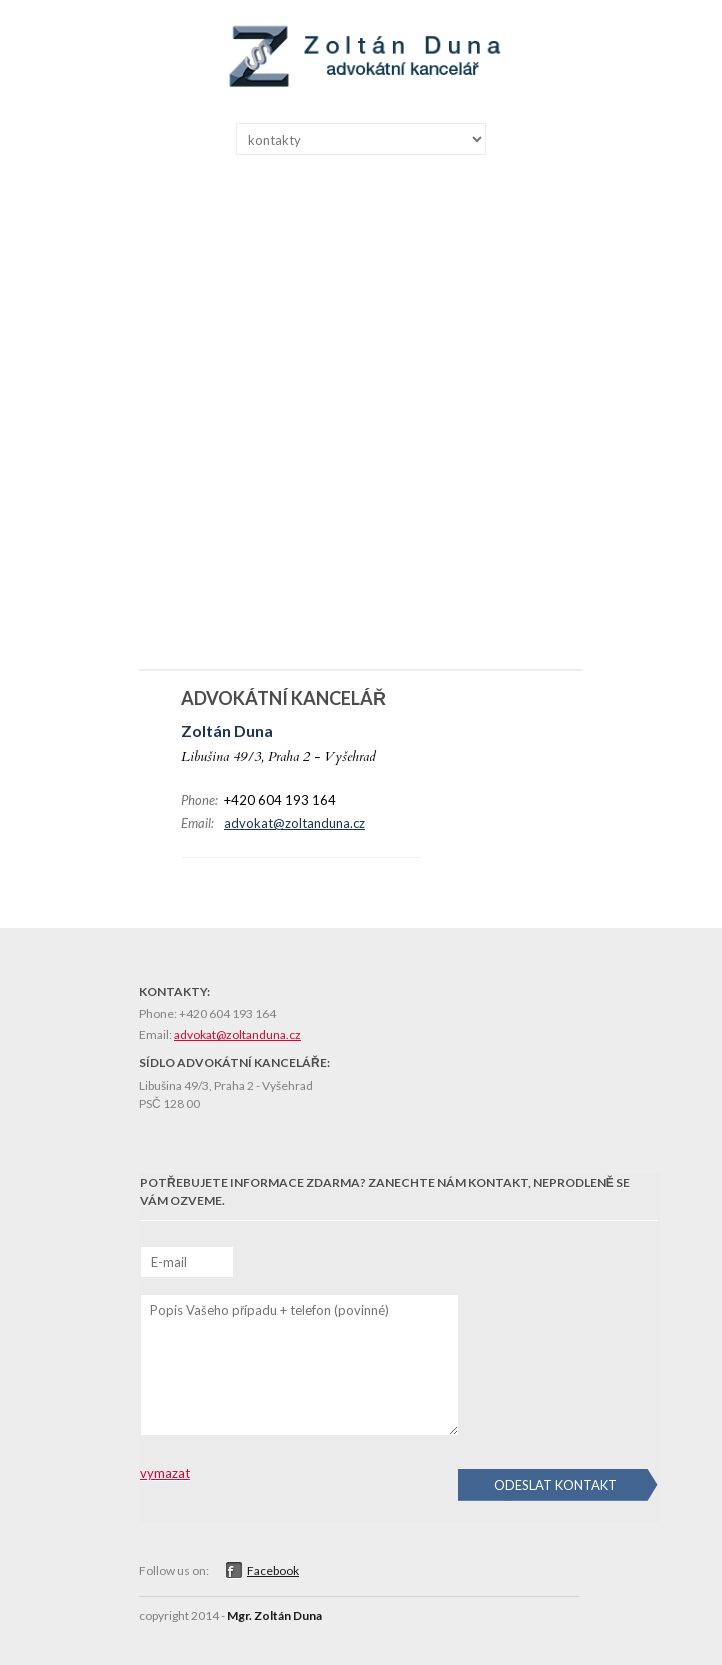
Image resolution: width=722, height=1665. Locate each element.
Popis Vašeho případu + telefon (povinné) (269, 1310)
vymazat (165, 1473)
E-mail (169, 1262)
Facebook (273, 1570)
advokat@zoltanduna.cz (294, 823)
